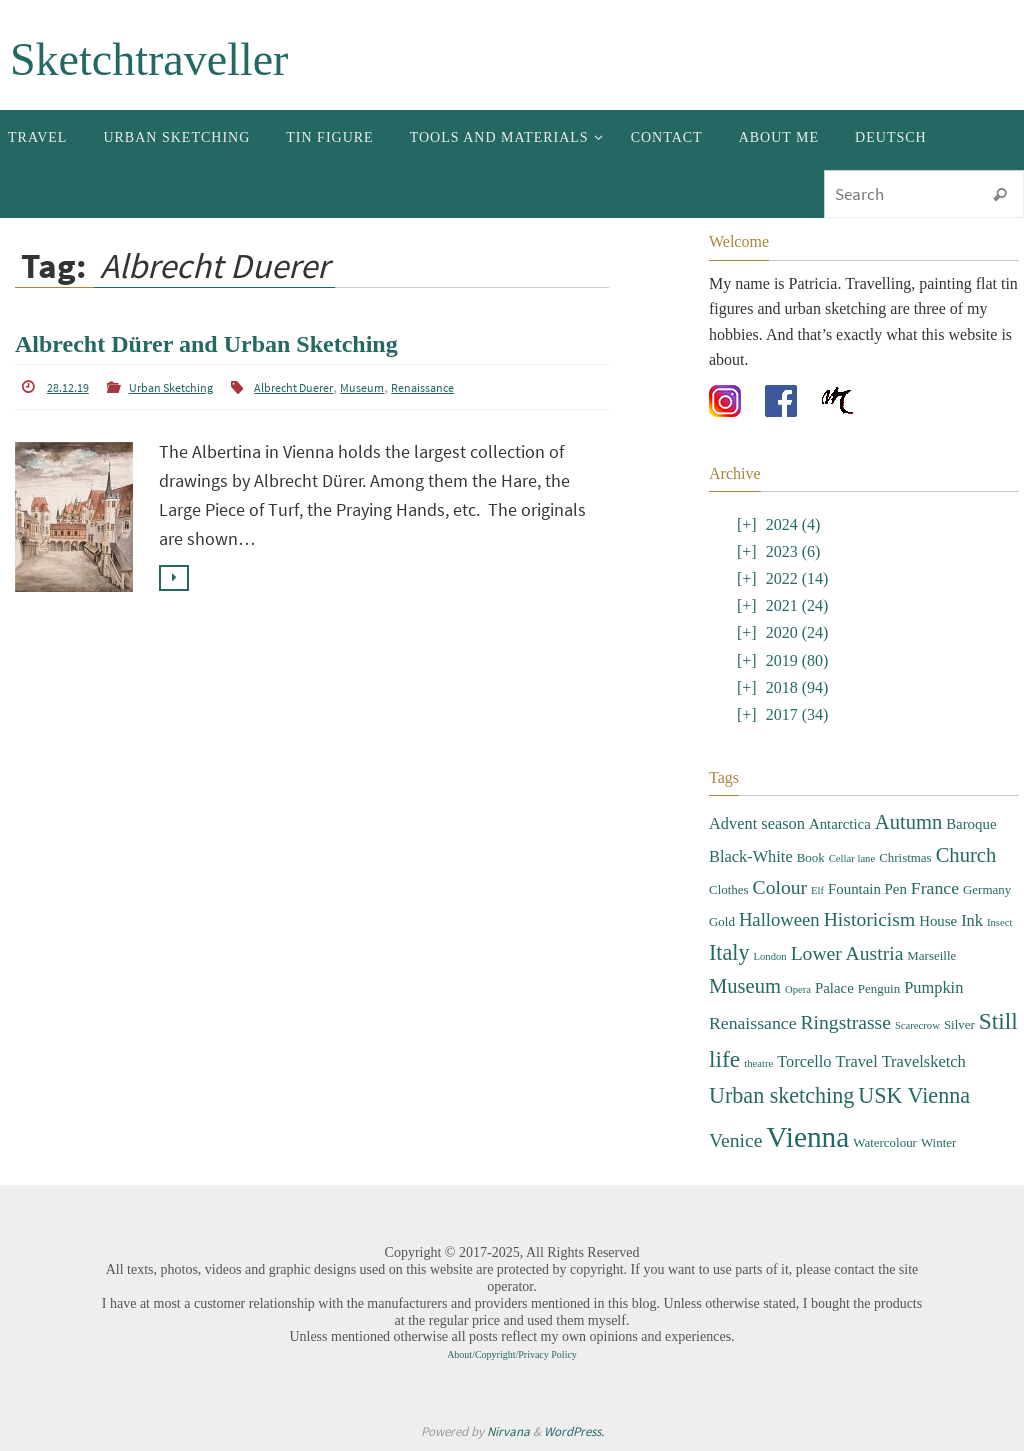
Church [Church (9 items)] (966, 855)
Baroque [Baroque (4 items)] (971, 824)
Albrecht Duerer (293, 387)
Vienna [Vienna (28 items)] (807, 1137)
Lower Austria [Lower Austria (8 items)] (847, 953)
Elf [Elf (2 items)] (817, 890)
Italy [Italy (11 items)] (729, 952)
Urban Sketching (171, 387)
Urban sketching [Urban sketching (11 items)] (781, 1095)
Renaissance (422, 387)
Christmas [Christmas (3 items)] (905, 857)
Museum (362, 387)
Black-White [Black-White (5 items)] (751, 856)
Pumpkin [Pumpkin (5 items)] (933, 987)
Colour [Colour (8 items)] (780, 887)
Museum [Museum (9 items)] (745, 986)
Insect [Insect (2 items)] (999, 922)
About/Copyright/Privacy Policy (512, 1354)
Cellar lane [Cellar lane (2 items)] (852, 858)
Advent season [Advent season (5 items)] (757, 823)
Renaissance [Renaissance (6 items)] (753, 1023)
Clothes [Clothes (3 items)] (729, 889)
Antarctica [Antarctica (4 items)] (840, 824)
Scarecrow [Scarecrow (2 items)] (917, 1025)
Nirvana (508, 1431)
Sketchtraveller (149, 59)
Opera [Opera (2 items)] (798, 989)
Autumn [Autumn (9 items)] (908, 822)
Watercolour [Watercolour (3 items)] (885, 1142)
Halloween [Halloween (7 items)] (779, 919)
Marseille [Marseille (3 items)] (931, 955)
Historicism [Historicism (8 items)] (870, 919)
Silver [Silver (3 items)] (959, 1024)
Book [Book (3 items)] (811, 857)
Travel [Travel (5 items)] (857, 1061)
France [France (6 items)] (935, 888)
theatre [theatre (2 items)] (758, 1063)
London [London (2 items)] (769, 956)
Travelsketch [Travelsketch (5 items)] (924, 1061)
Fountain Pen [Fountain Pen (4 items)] (867, 889)
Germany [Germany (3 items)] (987, 889)
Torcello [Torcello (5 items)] (804, 1061)
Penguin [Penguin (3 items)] (879, 988)
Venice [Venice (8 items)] (735, 1140)
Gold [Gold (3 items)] (722, 921)
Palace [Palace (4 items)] (834, 988)
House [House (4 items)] (938, 921)
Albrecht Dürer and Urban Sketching (206, 344)
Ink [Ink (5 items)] (972, 920)
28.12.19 (68, 387)
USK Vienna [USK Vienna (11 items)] (914, 1095)
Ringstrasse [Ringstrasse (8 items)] (846, 1022)
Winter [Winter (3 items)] (938, 1142)
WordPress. (574, 1431)
